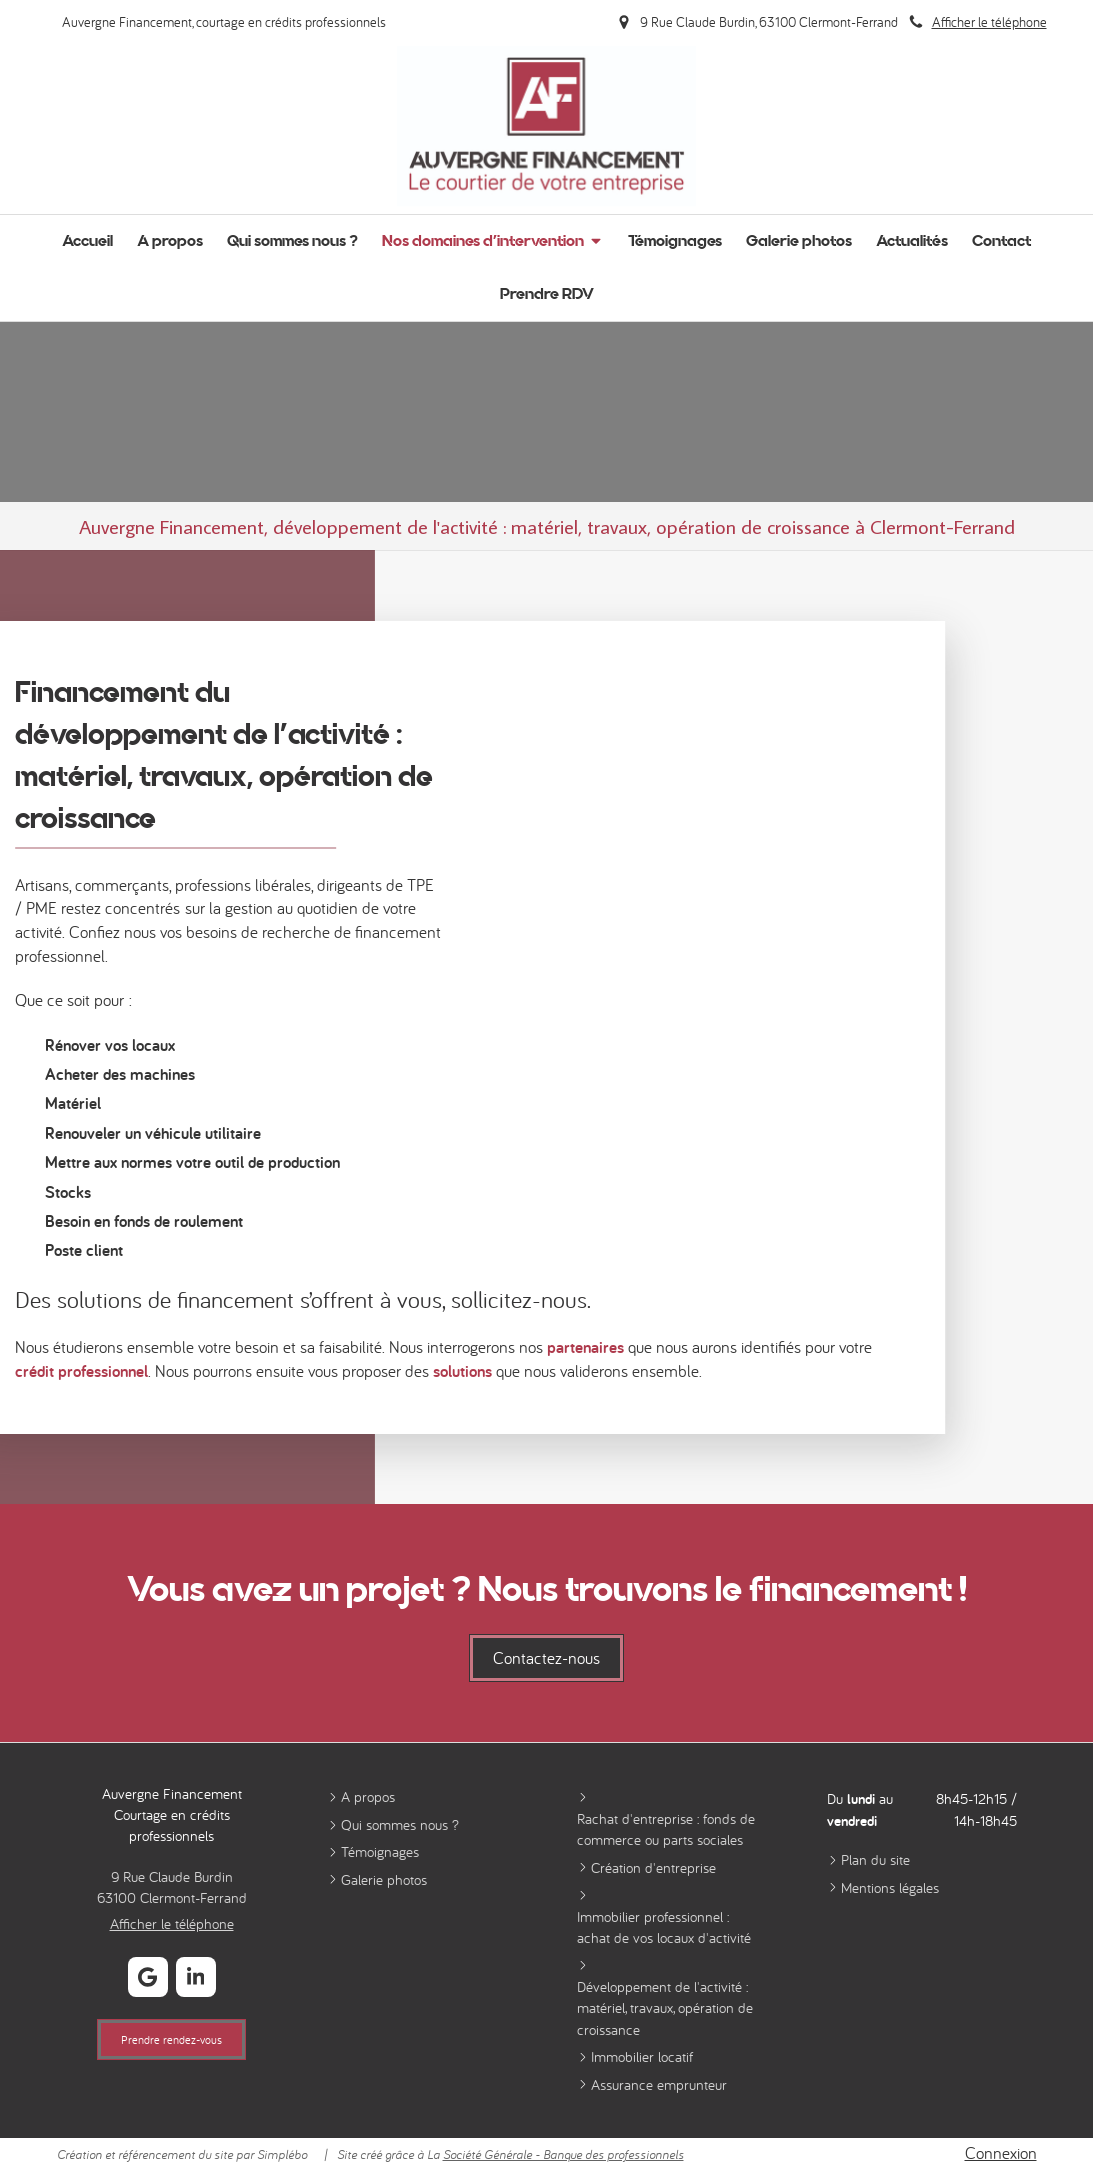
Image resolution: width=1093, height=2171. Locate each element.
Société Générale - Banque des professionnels (563, 2154)
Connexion (1001, 2153)
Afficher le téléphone (989, 21)
